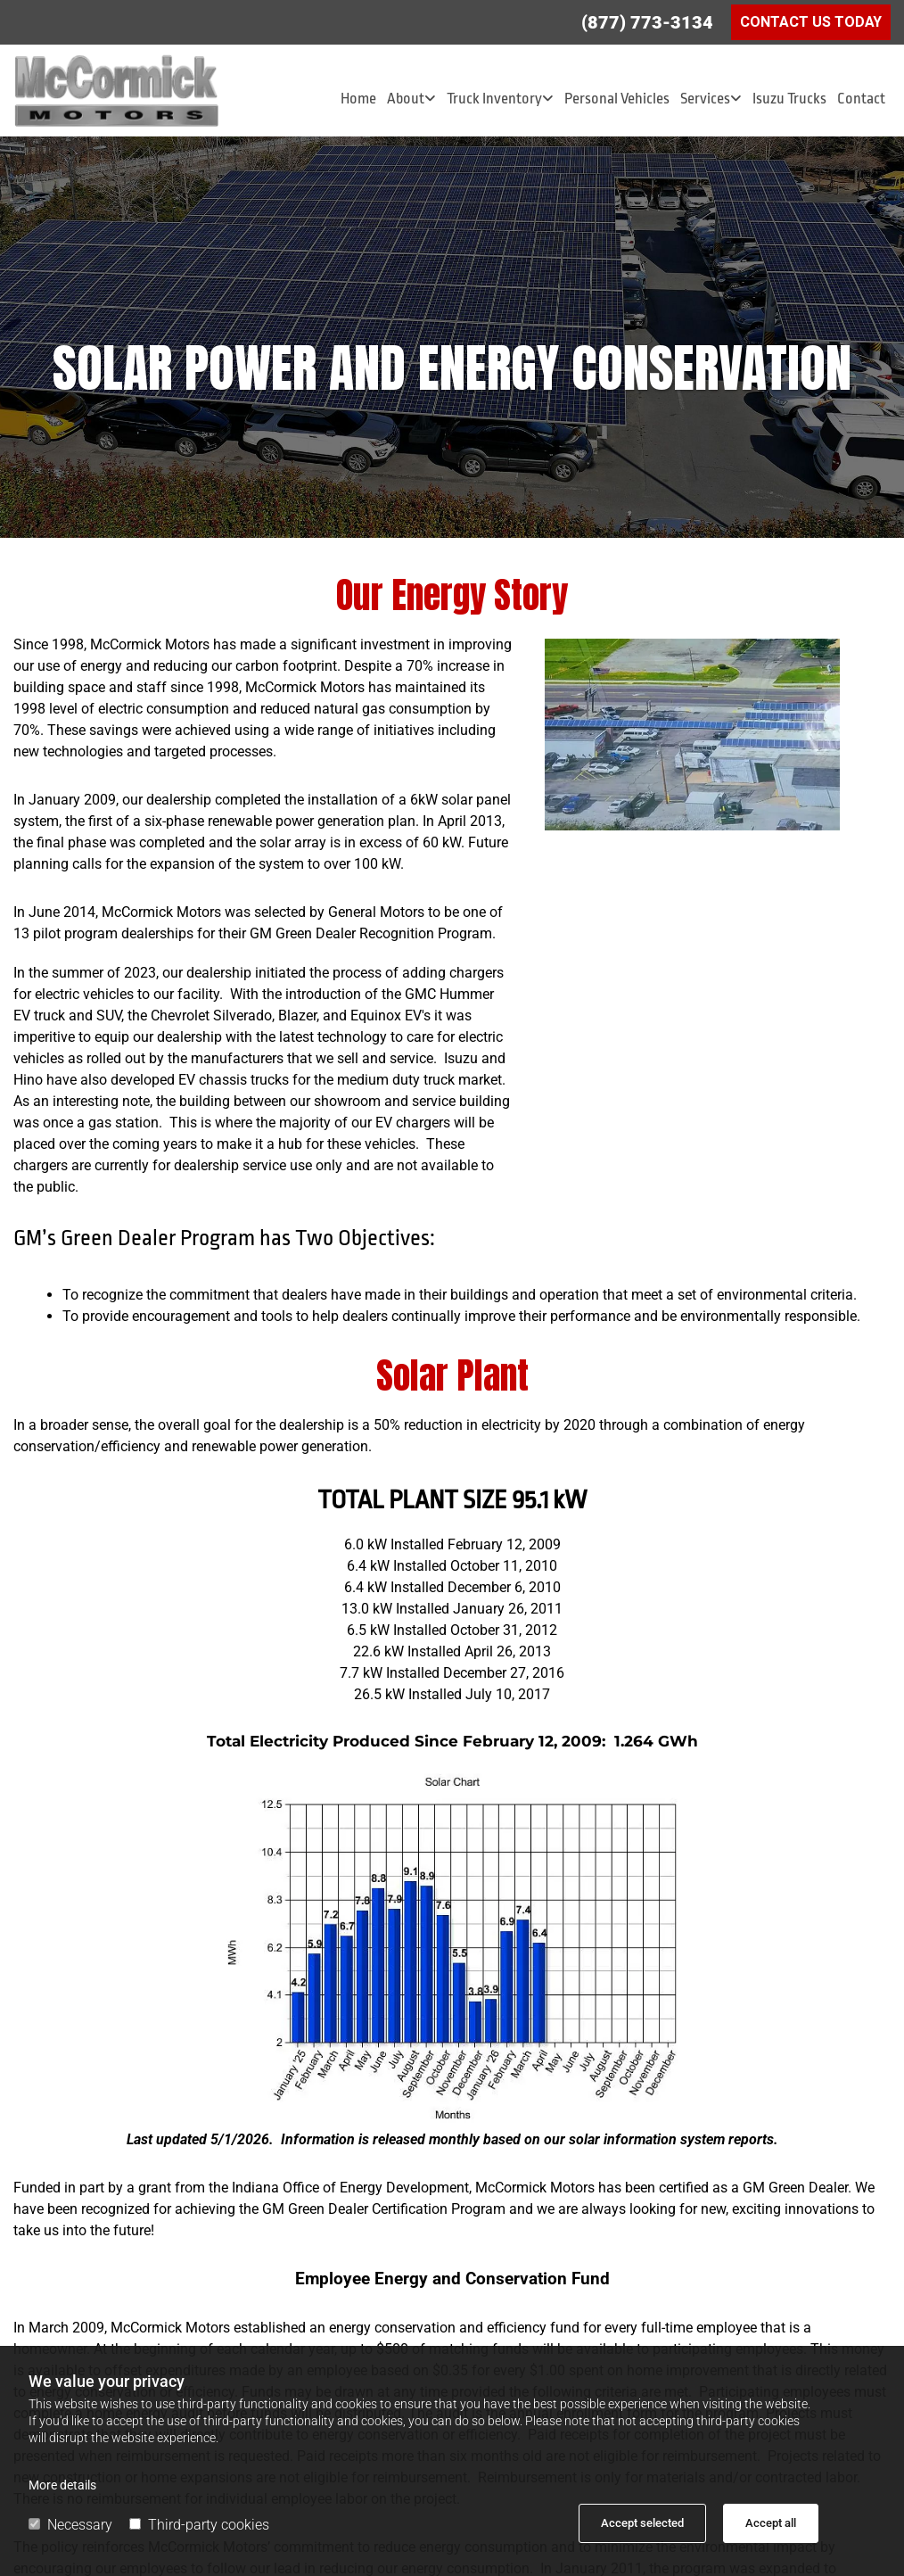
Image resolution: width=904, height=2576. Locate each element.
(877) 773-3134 (647, 22)
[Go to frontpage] (150, 91)
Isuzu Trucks (789, 98)
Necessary (70, 2524)
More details (62, 2485)
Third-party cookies (199, 2524)
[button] (811, 22)
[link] (411, 99)
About (405, 98)
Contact (861, 98)
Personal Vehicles (617, 98)
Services (705, 98)
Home (358, 98)
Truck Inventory (494, 98)
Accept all (770, 2523)
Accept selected (642, 2523)
